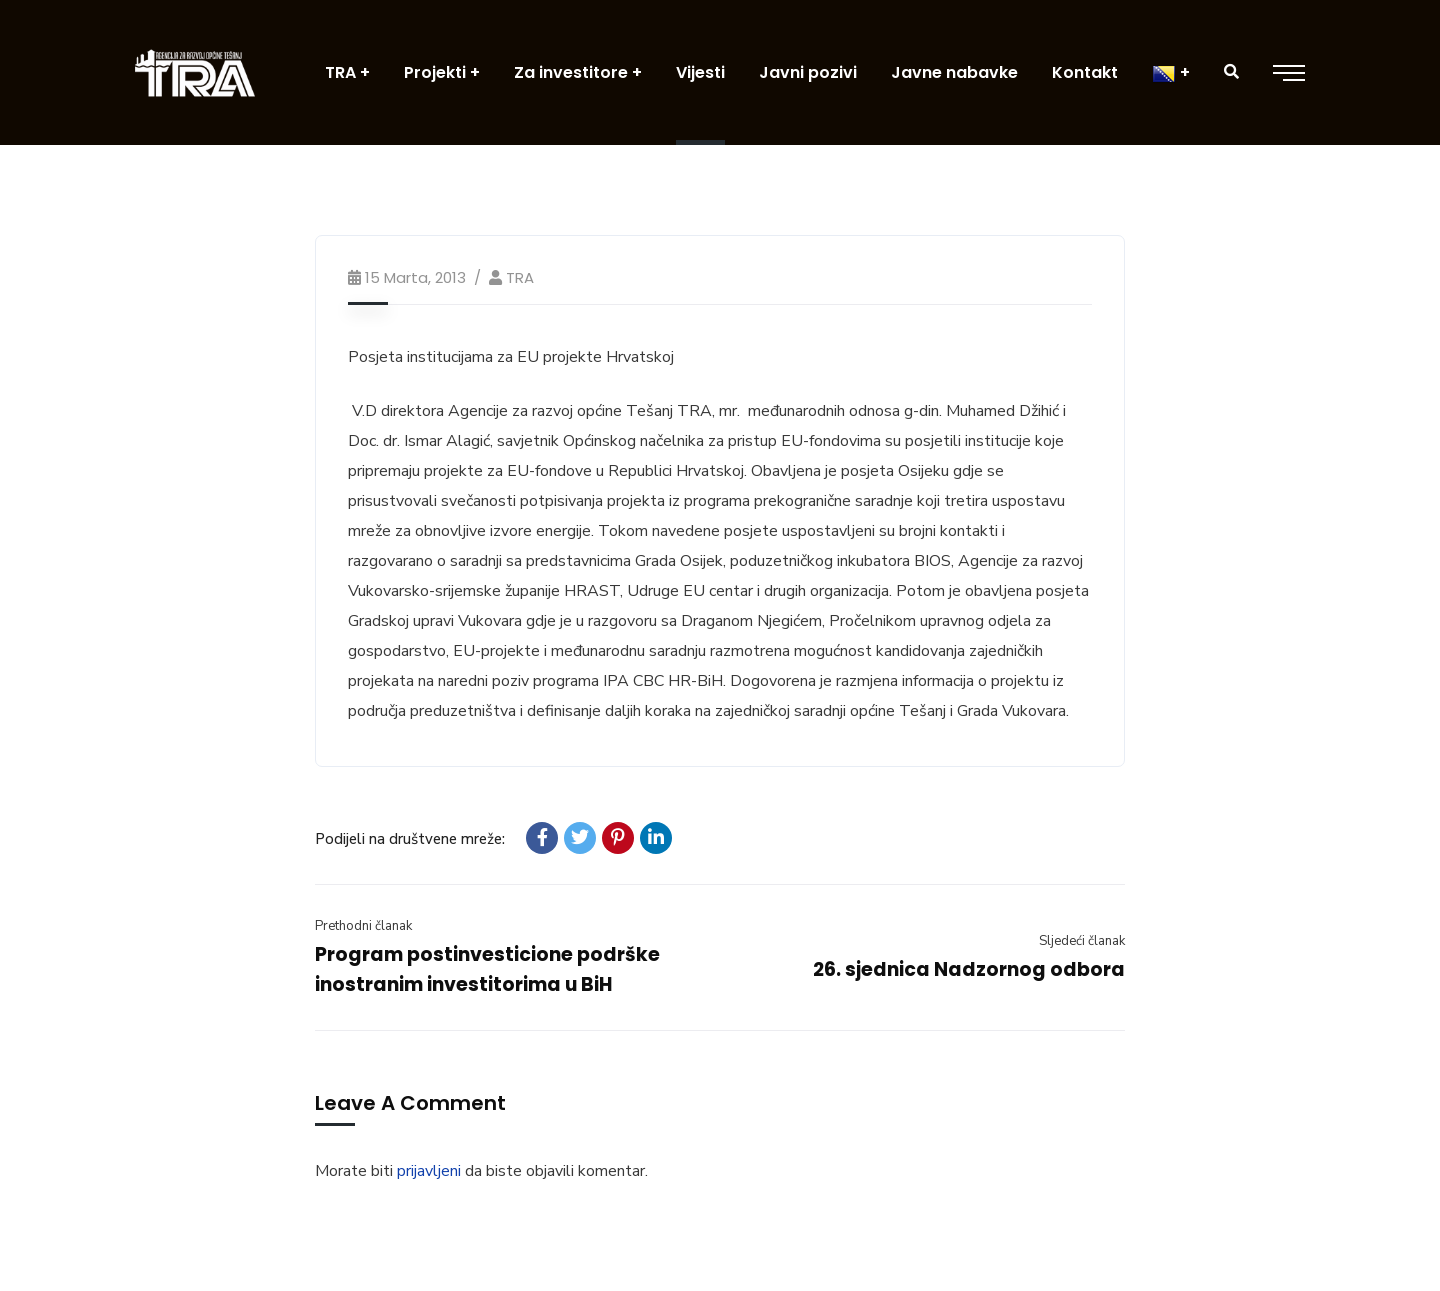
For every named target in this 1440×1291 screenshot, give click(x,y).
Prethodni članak (363, 926)
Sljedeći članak (1082, 941)
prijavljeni (429, 1171)
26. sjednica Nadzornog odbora (969, 969)
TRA (520, 277)
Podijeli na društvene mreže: (410, 839)
